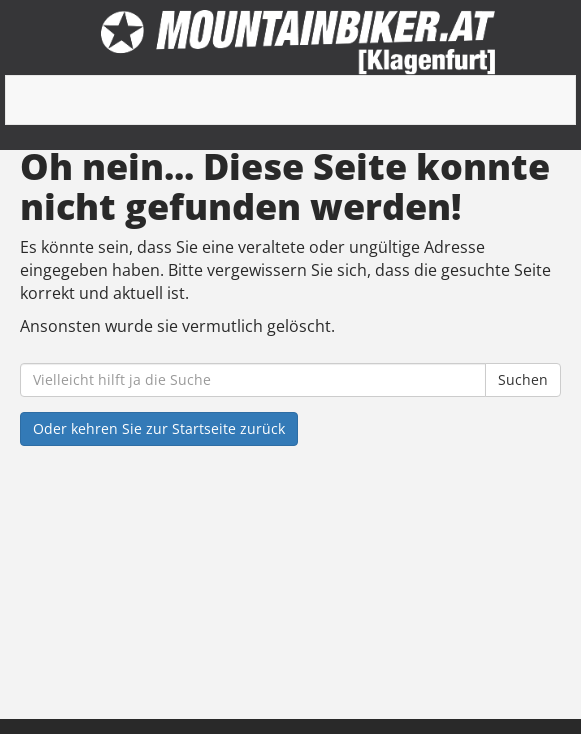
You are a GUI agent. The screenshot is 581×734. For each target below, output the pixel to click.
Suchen (523, 379)
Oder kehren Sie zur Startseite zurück (159, 428)
